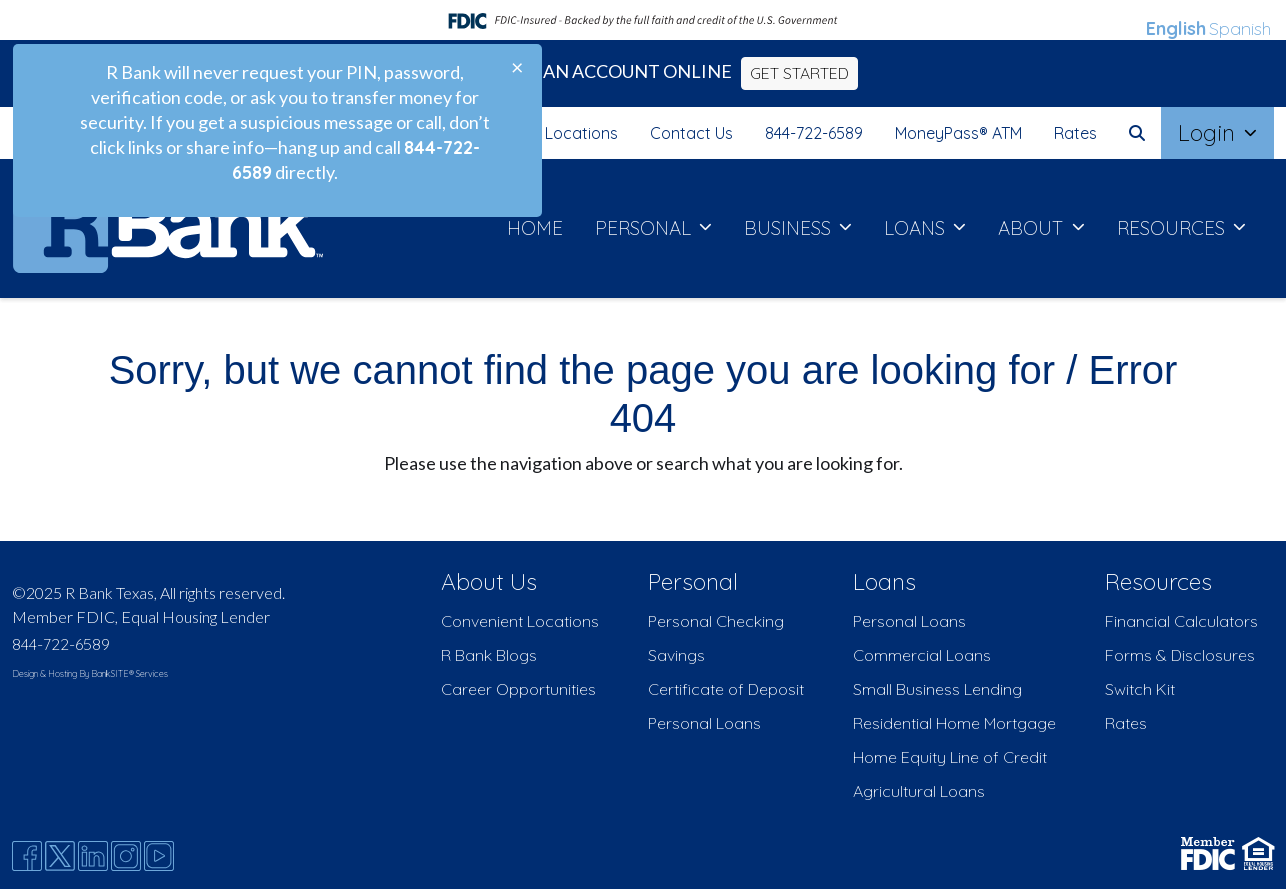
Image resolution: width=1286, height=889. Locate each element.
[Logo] (167, 228)
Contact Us (691, 133)
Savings (676, 655)
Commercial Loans (922, 655)
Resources (1158, 581)
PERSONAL (645, 228)
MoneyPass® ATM (958, 133)
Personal (693, 581)
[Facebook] (27, 856)
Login (1209, 132)
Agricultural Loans (919, 791)
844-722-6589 (814, 133)
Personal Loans (704, 723)
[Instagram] (126, 856)
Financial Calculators (1181, 621)
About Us (489, 581)
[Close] (502, 68)
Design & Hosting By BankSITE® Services (90, 673)
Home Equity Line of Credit (950, 757)
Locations (581, 133)
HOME (535, 228)
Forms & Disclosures (1180, 655)
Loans (884, 581)
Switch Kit (1140, 689)
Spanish (1240, 28)
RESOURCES (1173, 228)
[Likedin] (93, 856)
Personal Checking (716, 621)
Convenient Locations (520, 621)
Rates (1075, 133)
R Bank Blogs (489, 655)
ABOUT (1033, 228)
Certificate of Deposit (726, 689)
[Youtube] (159, 856)
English (1176, 28)
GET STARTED (799, 73)
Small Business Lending (937, 689)
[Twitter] (60, 856)
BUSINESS (790, 228)
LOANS (917, 228)
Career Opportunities (518, 689)
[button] (1137, 133)
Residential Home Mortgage (954, 723)
